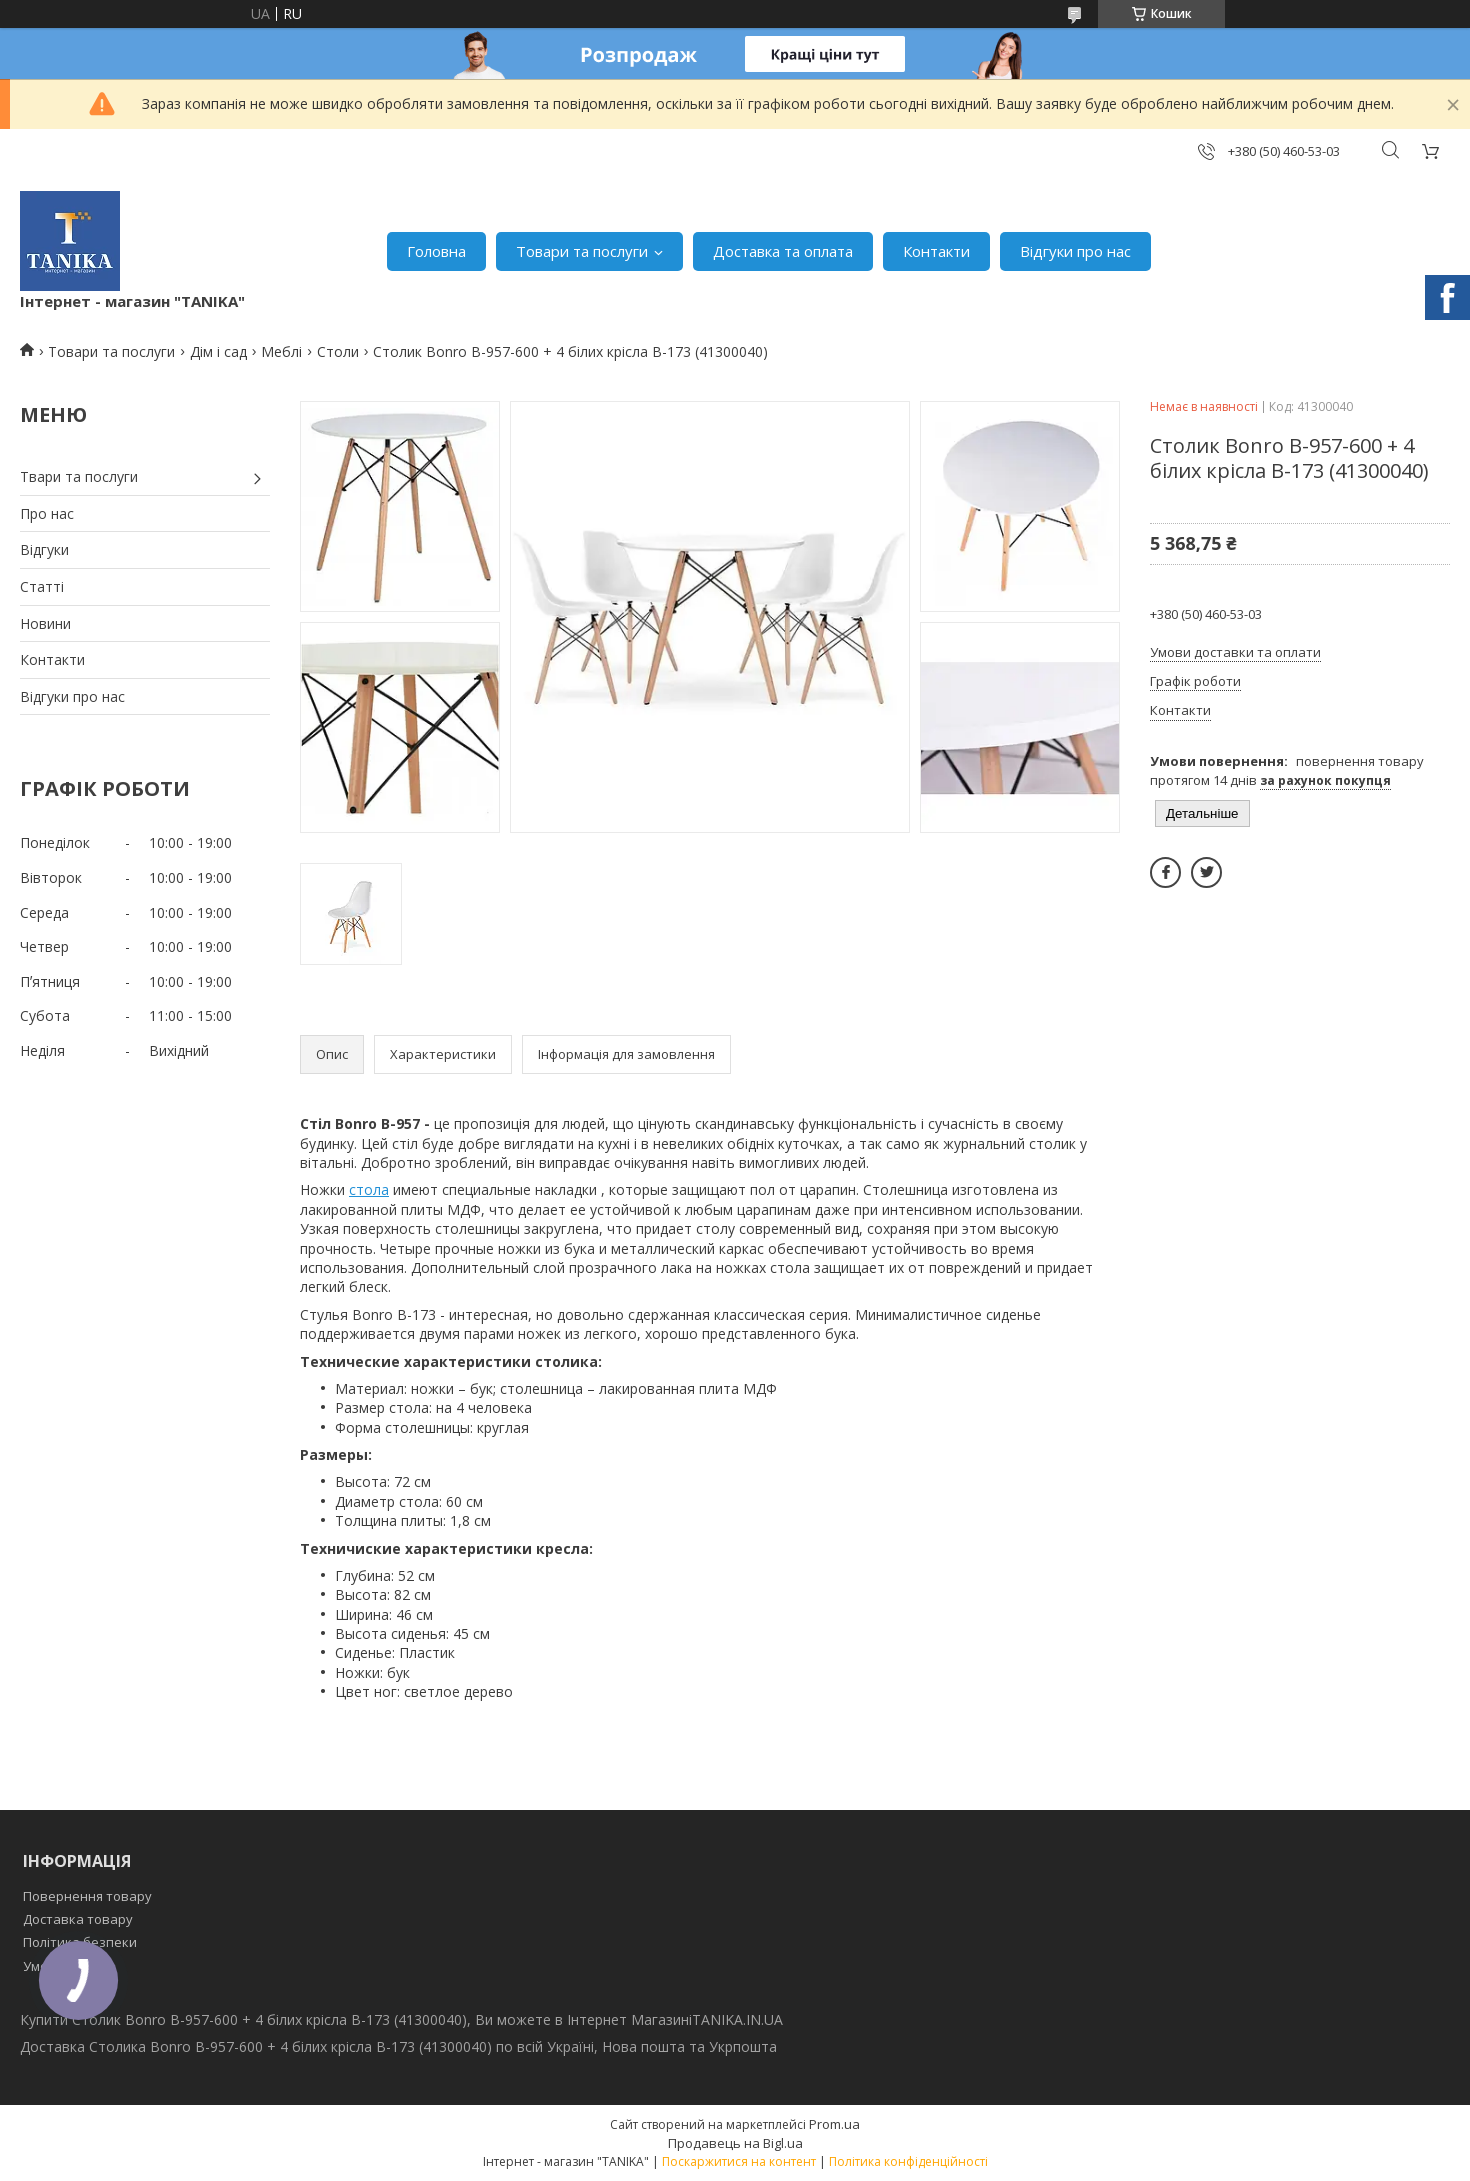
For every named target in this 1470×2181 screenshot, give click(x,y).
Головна (436, 251)
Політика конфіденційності (908, 2161)
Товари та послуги (582, 251)
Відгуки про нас (1075, 251)
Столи (338, 351)
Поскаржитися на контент (739, 2161)
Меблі (281, 351)
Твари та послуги (79, 476)
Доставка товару (78, 1919)
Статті (42, 586)
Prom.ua (834, 2124)
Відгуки (44, 549)
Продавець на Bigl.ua (735, 2143)
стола (369, 1189)
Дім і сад (218, 351)
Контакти (936, 251)
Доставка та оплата (783, 251)
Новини (45, 623)
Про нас (47, 513)
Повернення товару (87, 1896)
